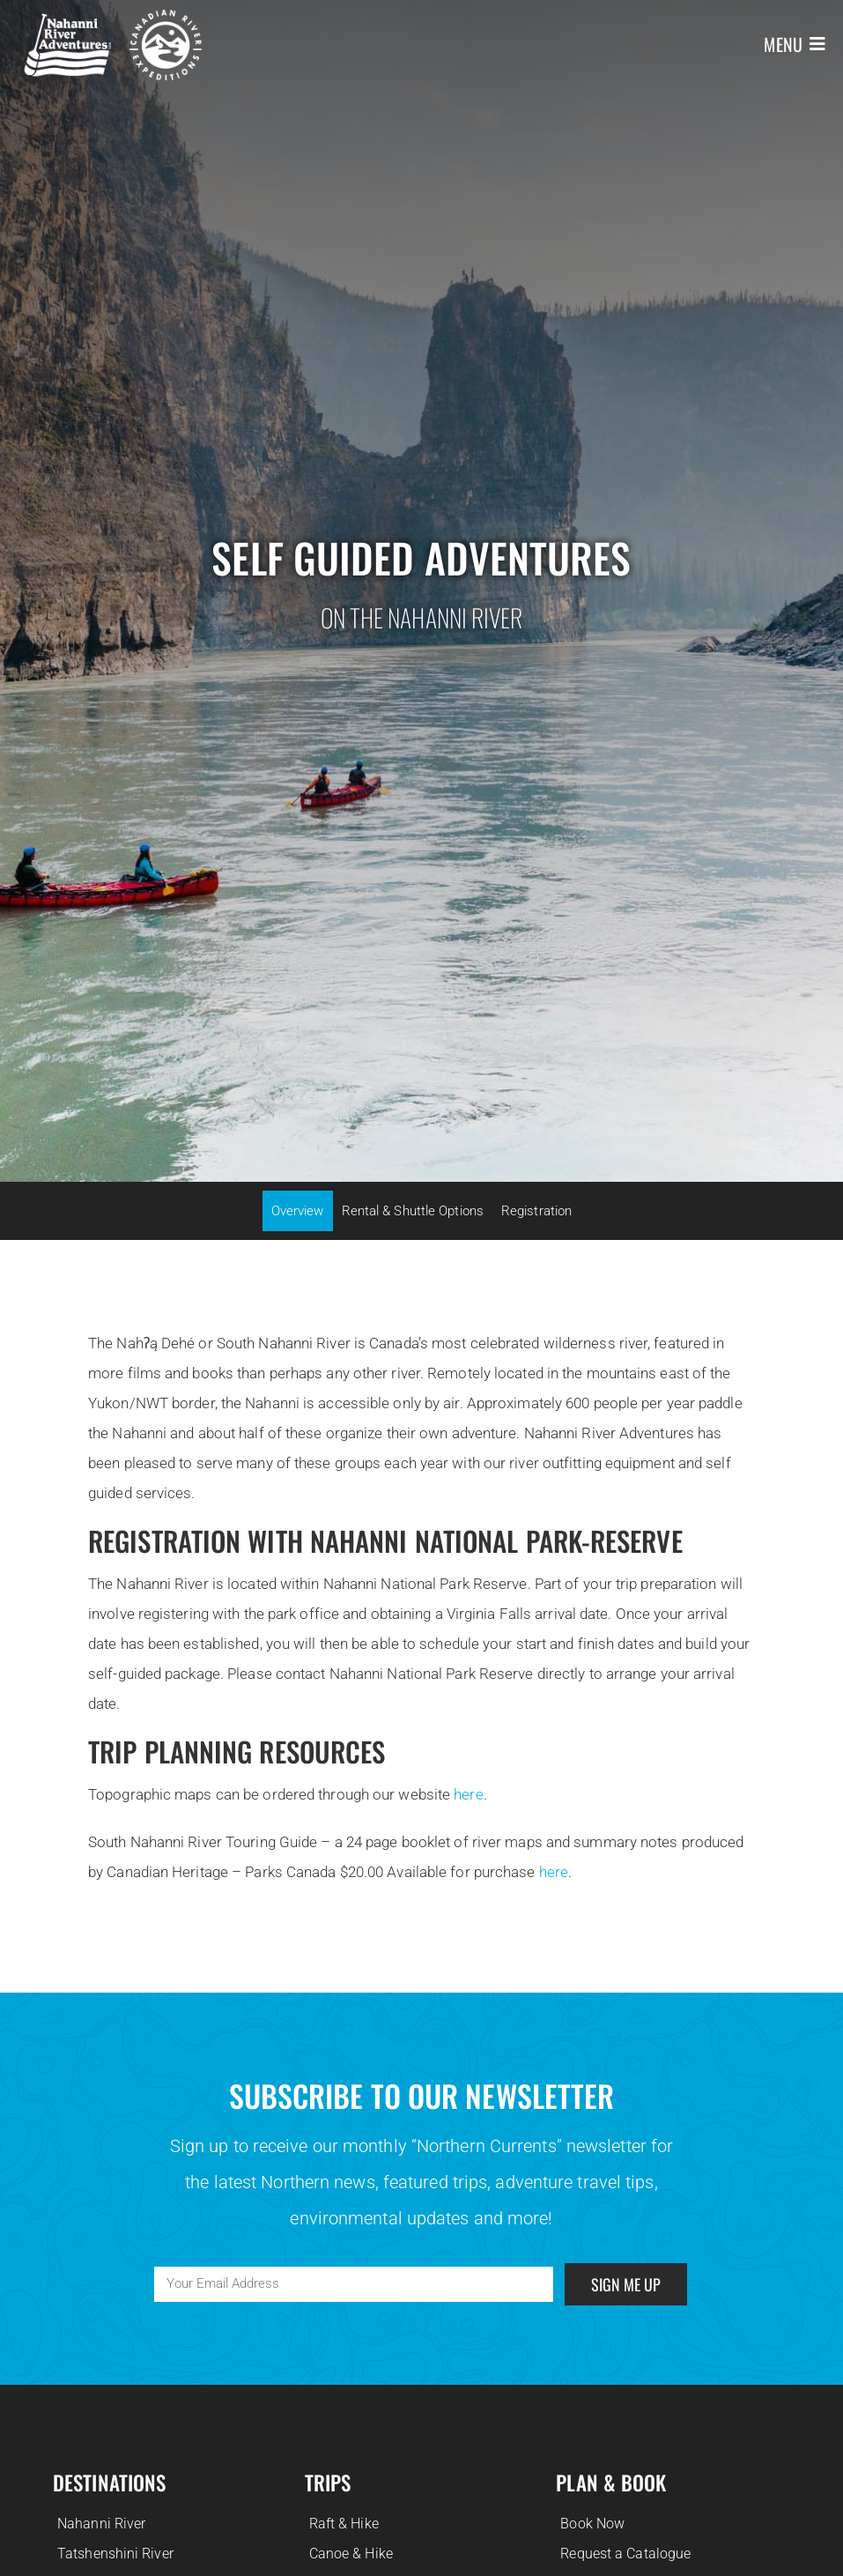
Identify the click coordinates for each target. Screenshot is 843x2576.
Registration (536, 1211)
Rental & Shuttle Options (413, 1211)
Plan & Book (611, 2483)
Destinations (109, 2483)
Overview (297, 1211)
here (468, 1794)
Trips (328, 2483)
